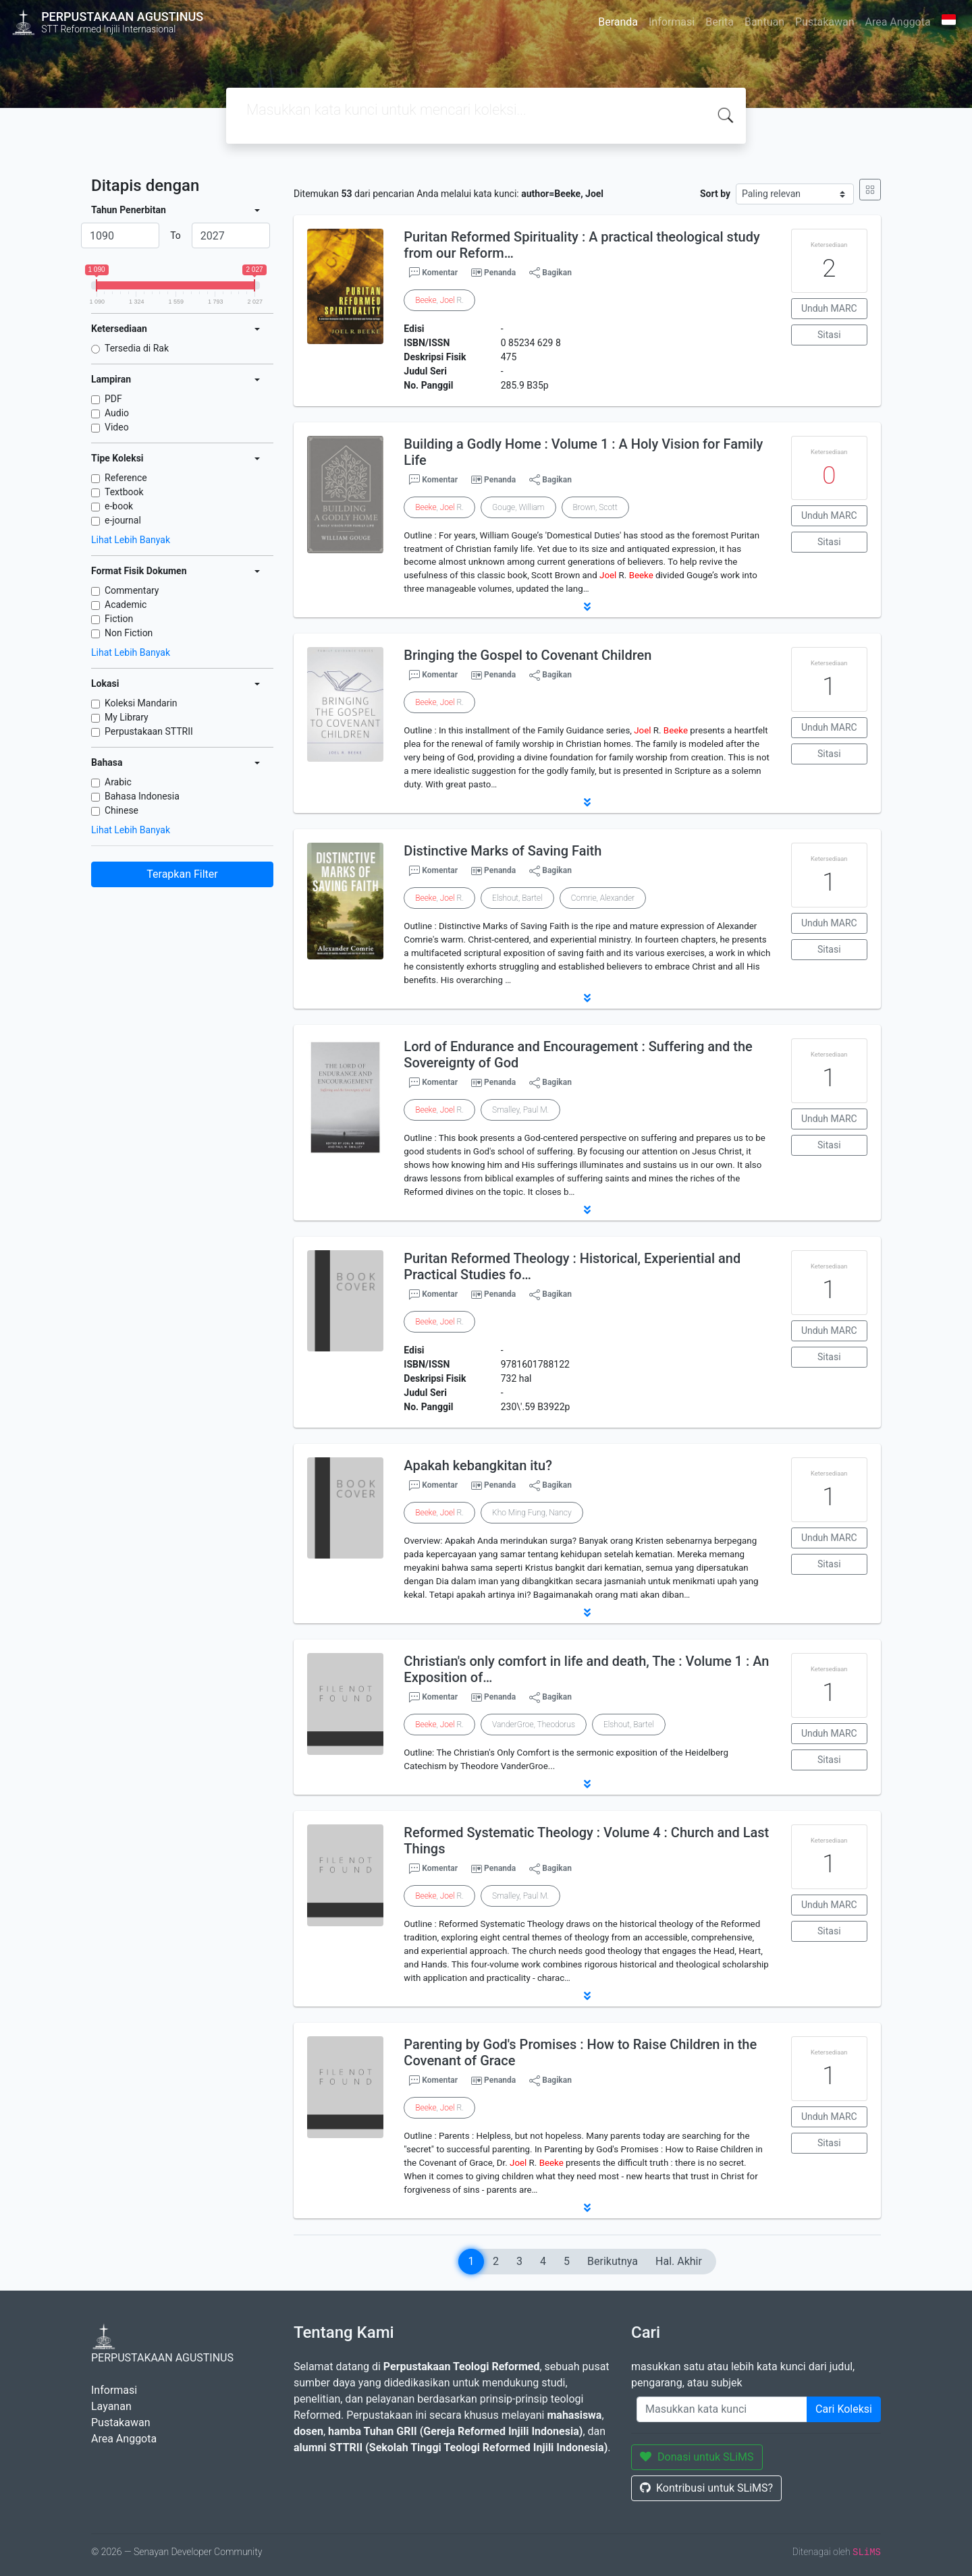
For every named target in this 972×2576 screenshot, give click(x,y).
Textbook (124, 491)
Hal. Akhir (678, 2261)
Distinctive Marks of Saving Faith (502, 851)
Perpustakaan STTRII (149, 731)
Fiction (119, 618)
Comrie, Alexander (602, 898)
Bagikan (550, 272)
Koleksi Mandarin (141, 703)
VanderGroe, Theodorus (533, 1724)
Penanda (500, 272)
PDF (113, 398)
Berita (719, 22)
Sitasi (829, 334)
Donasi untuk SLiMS (697, 2457)
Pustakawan (824, 22)
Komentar (433, 272)
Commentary (132, 590)
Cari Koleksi (843, 2409)
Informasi (672, 22)
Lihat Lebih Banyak (130, 539)
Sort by (715, 193)
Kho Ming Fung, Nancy (532, 1512)
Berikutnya (612, 2261)
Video (117, 427)
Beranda (618, 22)
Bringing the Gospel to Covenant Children (527, 655)
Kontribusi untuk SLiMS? (706, 2488)
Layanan (111, 2406)
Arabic (118, 782)
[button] (587, 606)
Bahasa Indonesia (142, 796)
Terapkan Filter (181, 874)
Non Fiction (129, 632)
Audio (117, 413)
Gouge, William (518, 507)
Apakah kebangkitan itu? (478, 1465)
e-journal (123, 520)
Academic (125, 604)
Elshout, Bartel (517, 898)
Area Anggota (898, 22)
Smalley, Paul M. (520, 1110)
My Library (126, 717)
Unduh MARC (829, 308)
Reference (126, 477)
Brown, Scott (595, 507)
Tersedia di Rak (137, 348)
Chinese (121, 810)
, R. (439, 300)
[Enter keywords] (722, 2409)
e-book (119, 506)
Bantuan (764, 22)
